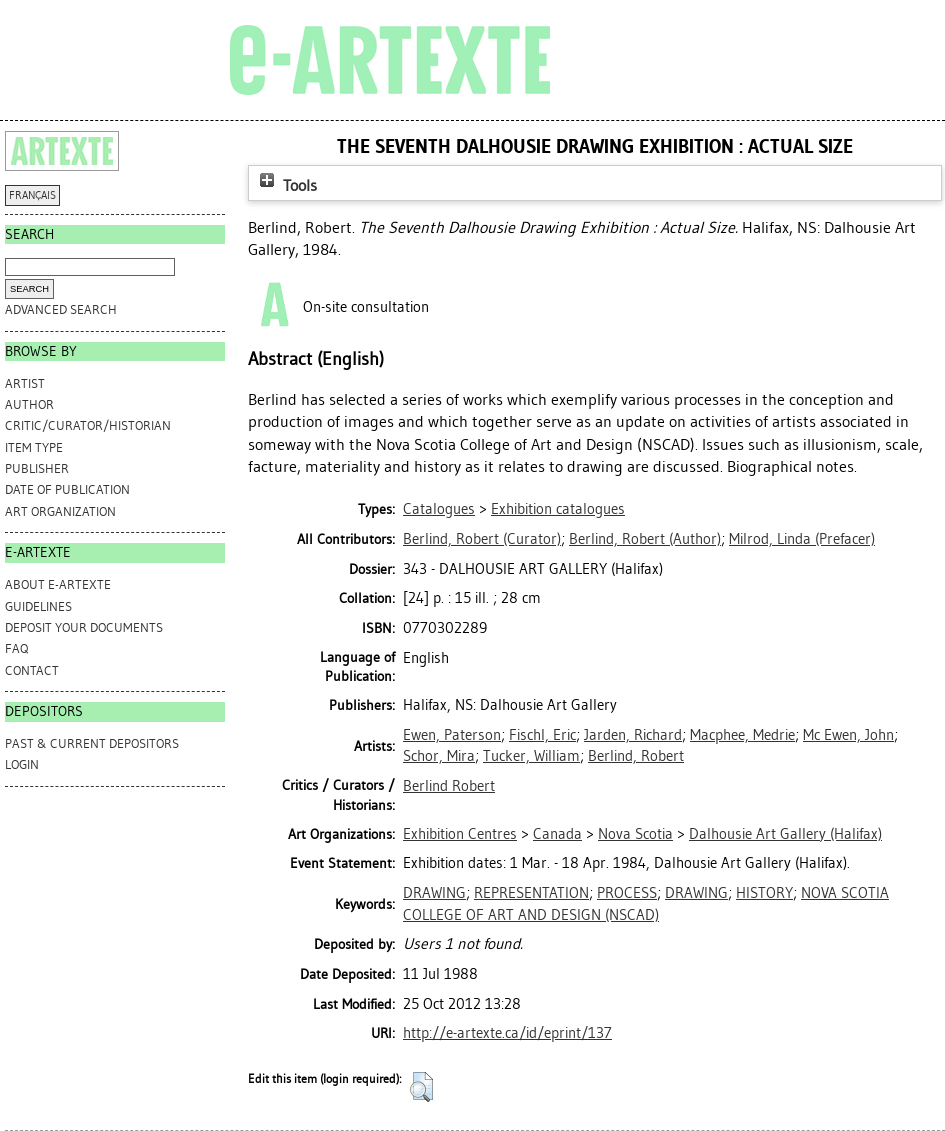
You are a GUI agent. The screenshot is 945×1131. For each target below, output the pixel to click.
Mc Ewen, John (848, 735)
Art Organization (60, 511)
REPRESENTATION (531, 893)
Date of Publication (67, 489)
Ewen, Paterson (452, 735)
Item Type (34, 447)
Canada (557, 834)
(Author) (645, 539)
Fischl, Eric (542, 735)
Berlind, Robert (636, 756)
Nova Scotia (635, 834)
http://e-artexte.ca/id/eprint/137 (507, 1033)
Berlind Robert (449, 786)
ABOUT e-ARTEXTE (58, 584)
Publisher (37, 468)
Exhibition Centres (460, 834)
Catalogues (439, 509)
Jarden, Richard (633, 735)
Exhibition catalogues (558, 509)
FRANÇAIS (32, 195)
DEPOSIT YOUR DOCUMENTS (84, 627)
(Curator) (482, 539)
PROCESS (627, 893)
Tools (286, 185)
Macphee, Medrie (742, 735)
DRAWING (434, 893)
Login (22, 764)
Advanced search (61, 309)
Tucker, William (531, 756)
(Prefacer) (802, 539)
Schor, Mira (439, 756)
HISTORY (764, 893)
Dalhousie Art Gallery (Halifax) (785, 834)
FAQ (16, 648)
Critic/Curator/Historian (88, 425)
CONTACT (32, 670)
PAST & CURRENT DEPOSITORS (92, 743)
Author (29, 404)
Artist (25, 383)
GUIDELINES (38, 606)
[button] (421, 1087)
